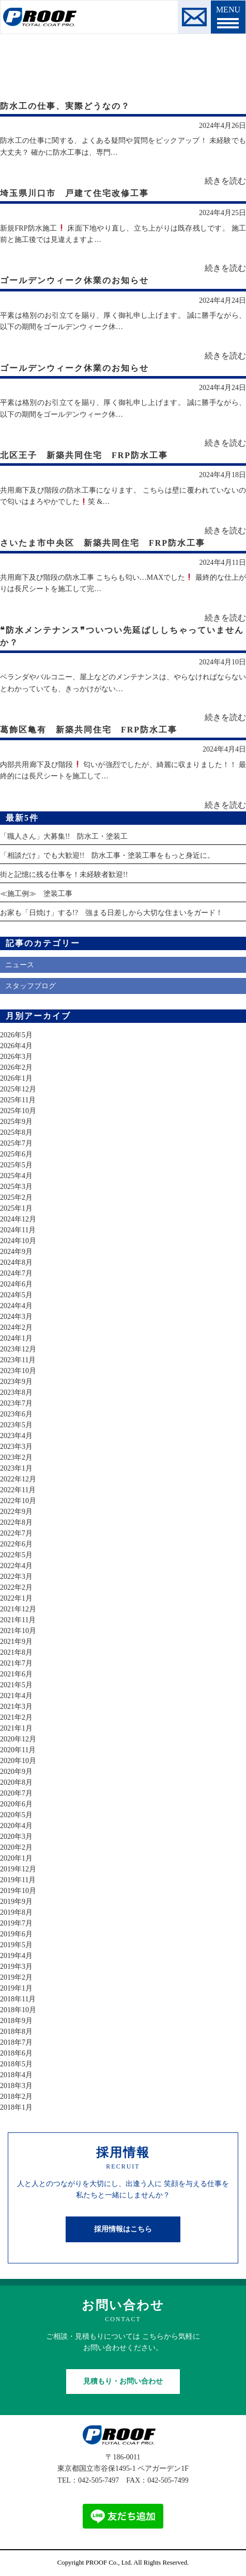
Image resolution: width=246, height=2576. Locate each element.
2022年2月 (16, 1587)
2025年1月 (16, 1208)
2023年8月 (16, 1392)
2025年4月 (16, 1176)
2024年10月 (18, 1241)
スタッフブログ (30, 986)
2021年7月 (16, 1663)
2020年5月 (16, 1815)
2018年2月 (16, 2096)
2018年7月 (16, 2042)
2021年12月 (18, 1609)
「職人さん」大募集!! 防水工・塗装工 (64, 836)
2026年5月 (16, 1035)
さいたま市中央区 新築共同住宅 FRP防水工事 (102, 543)
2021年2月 (16, 1717)
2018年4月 (16, 2075)
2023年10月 (18, 1371)
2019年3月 (16, 1966)
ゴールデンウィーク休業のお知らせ (74, 280)
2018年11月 (18, 1999)
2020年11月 (18, 1750)
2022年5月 (16, 1555)
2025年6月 (16, 1154)
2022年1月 (16, 1598)
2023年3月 (16, 1446)
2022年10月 (18, 1501)
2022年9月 (16, 1511)
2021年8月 (16, 1652)
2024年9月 (16, 1252)
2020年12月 (18, 1739)
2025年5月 (16, 1165)
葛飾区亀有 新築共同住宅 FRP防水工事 (88, 729)
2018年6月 (16, 2053)
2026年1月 (16, 1078)
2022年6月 (16, 1544)
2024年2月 (16, 1327)
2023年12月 (18, 1349)
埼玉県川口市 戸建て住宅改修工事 (74, 193)
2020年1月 (16, 1858)
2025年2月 (16, 1197)
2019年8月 (16, 1912)
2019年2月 (16, 1977)
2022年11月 (18, 1490)
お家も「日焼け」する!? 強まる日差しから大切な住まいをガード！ (111, 913)
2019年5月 (16, 1945)
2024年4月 (16, 1306)
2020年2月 (16, 1847)
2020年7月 (16, 1793)
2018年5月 (16, 2064)
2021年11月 (18, 1620)
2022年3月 (16, 1576)
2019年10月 (18, 1891)
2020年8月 (16, 1782)
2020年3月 (16, 1836)
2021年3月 (16, 1706)
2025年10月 (18, 1111)
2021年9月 (16, 1641)
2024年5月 (16, 1295)
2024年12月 (18, 1219)
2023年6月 (16, 1414)
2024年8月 (16, 1262)
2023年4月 (16, 1436)
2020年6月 (16, 1804)
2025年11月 (18, 1100)
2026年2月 (16, 1067)
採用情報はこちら (123, 2229)
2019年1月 (16, 1988)
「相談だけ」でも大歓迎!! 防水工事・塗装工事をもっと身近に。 (107, 855)
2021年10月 (18, 1631)
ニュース (19, 965)
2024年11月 (18, 1230)
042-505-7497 (98, 2480)
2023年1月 (16, 1468)
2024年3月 (16, 1316)
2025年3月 (16, 1187)
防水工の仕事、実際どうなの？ (65, 106)
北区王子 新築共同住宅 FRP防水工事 (84, 455)
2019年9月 (16, 1901)
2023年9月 (16, 1381)
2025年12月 (18, 1089)
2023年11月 (18, 1360)
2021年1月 (16, 1728)
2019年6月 (16, 1934)
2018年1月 (16, 2107)
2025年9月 (16, 1122)
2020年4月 (16, 1826)
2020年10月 (18, 1761)
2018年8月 (16, 2031)
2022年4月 (16, 1566)
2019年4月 (16, 1956)
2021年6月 (16, 1674)
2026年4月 (16, 1046)
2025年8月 (16, 1132)
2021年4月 (16, 1696)
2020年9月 (16, 1771)
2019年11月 (18, 1880)
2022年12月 (18, 1479)
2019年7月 (16, 1923)
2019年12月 (18, 1869)
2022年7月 (16, 1533)
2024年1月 (16, 1338)
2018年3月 (16, 2086)
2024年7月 (16, 1273)
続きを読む (225, 180)
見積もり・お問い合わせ (123, 2381)
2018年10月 (18, 2010)
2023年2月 (16, 1457)
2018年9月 (16, 2021)
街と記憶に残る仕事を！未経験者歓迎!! (64, 874)
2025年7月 (16, 1143)
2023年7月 (16, 1403)
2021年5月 (16, 1685)
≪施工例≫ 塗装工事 (36, 894)
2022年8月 (16, 1522)
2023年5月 (16, 1425)
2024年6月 (16, 1284)
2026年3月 (16, 1057)
